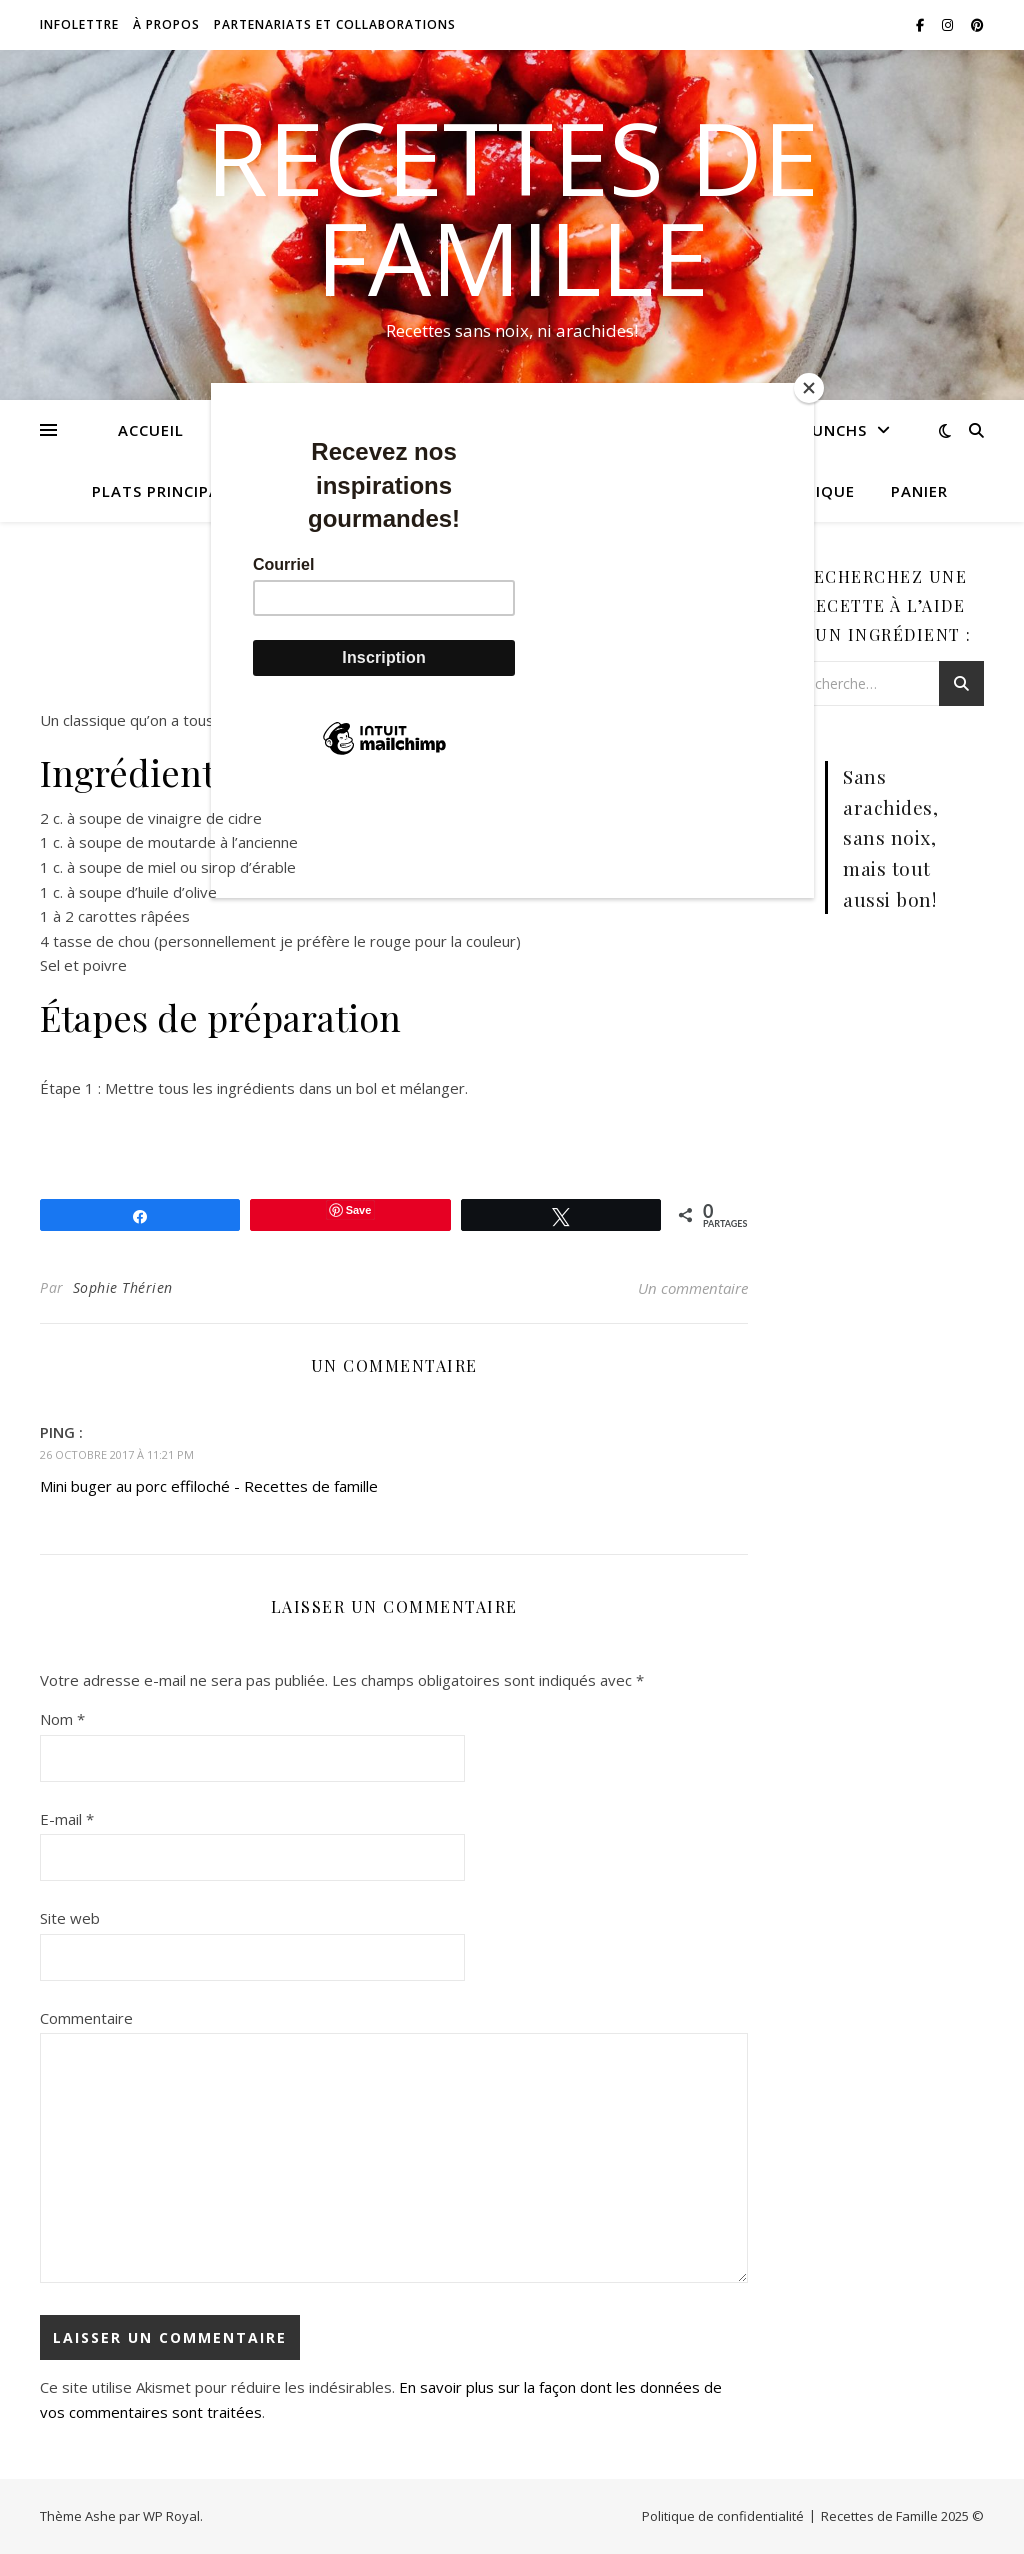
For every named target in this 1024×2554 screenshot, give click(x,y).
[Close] (809, 388)
